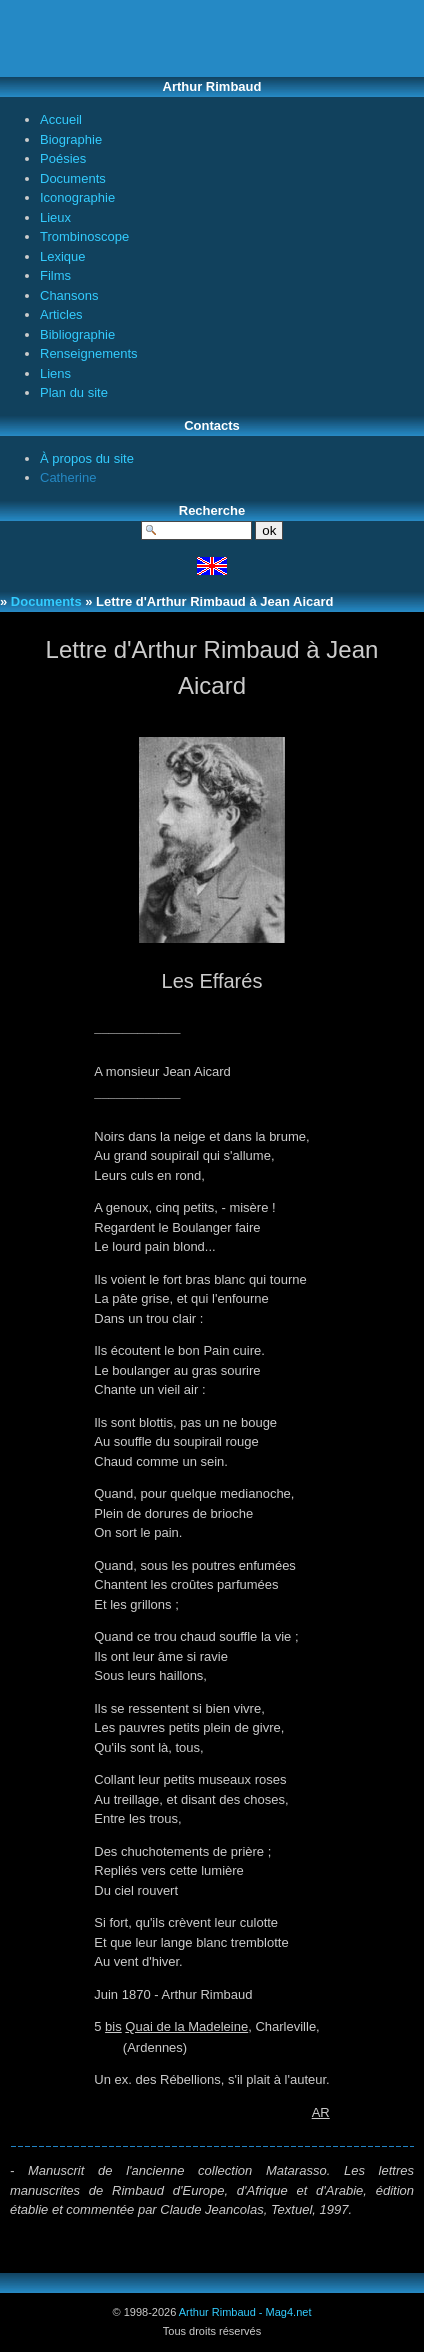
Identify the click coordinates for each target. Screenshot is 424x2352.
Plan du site (74, 392)
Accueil (61, 119)
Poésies (63, 158)
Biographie (71, 139)
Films (55, 275)
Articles (61, 314)
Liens (55, 373)
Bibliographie (77, 334)
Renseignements (89, 353)
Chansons (69, 295)
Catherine (68, 477)
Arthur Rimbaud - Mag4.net (245, 2312)
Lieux (55, 217)
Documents (73, 178)
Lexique (63, 256)
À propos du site (87, 458)
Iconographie (77, 197)
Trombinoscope (84, 236)
